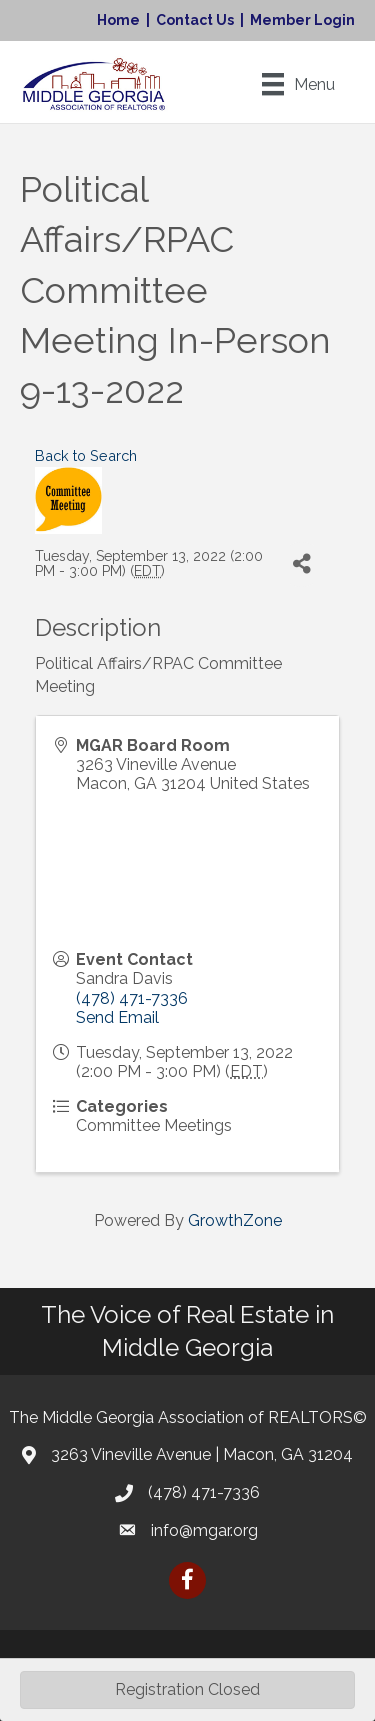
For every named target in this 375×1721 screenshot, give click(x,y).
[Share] (301, 564)
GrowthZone (235, 1220)
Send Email (117, 1017)
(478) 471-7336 (132, 998)
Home (118, 20)
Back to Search (86, 455)
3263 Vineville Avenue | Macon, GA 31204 (202, 1454)
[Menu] (298, 84)
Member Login (302, 20)
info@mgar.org (204, 1530)
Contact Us (195, 20)
